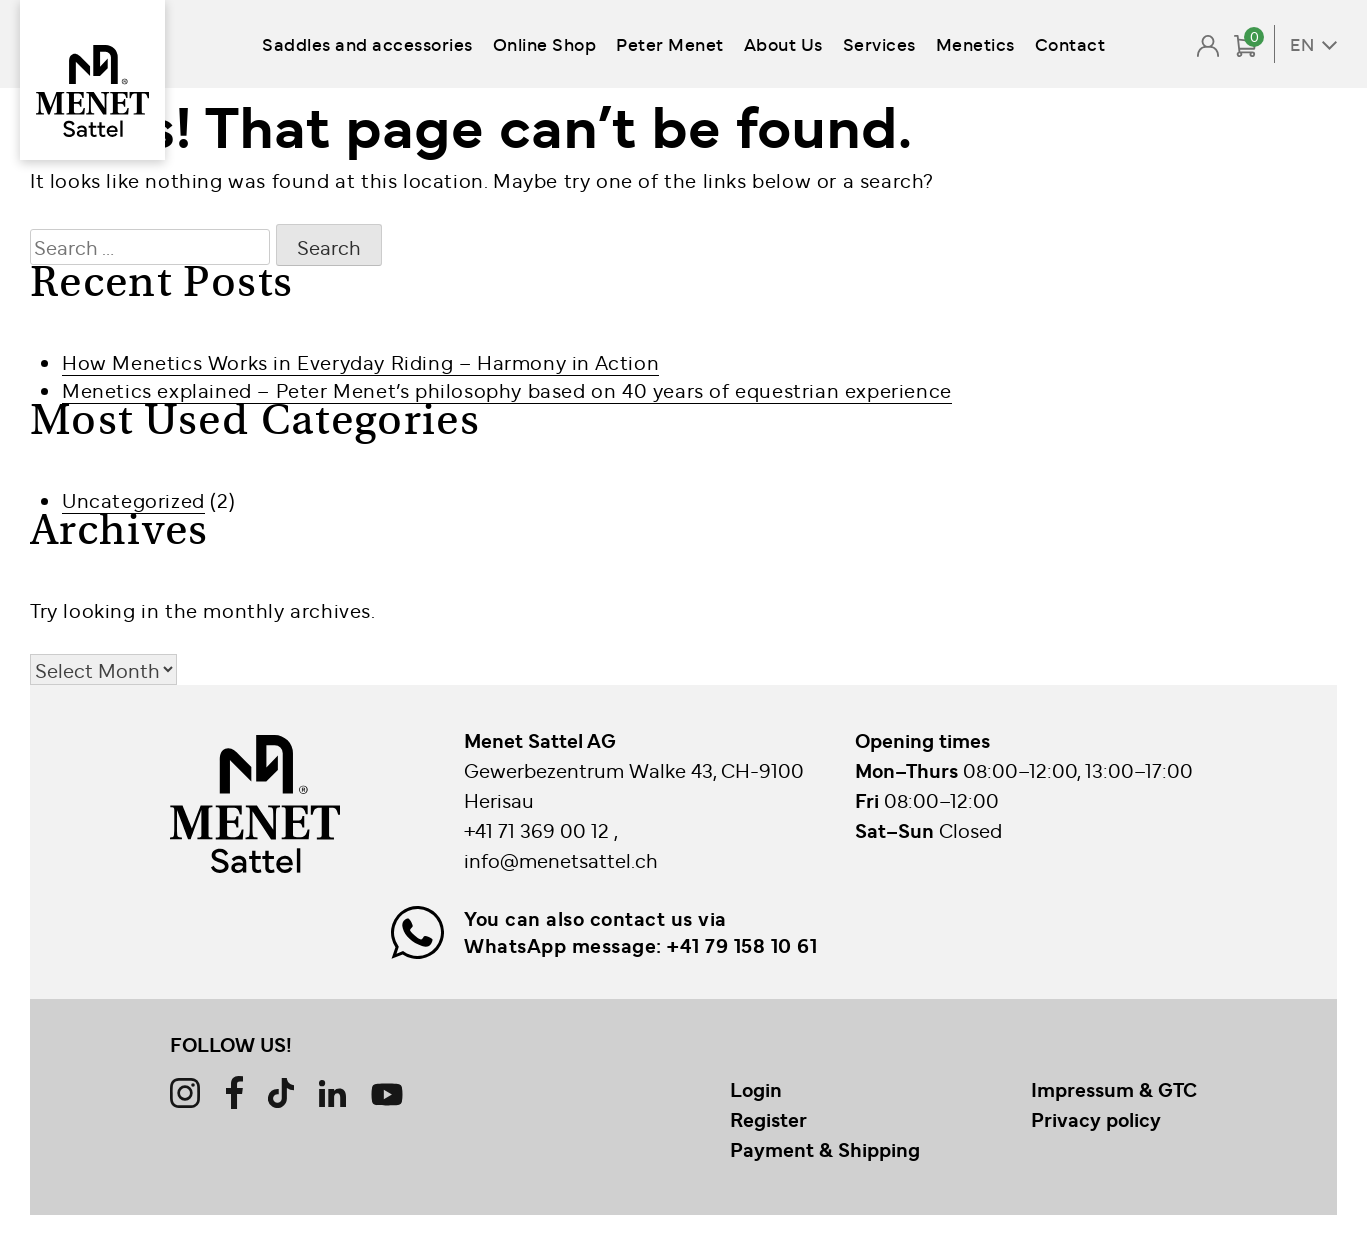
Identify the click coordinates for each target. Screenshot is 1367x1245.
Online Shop (545, 43)
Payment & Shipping (825, 1149)
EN (1302, 44)
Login (756, 1089)
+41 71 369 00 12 (539, 829)
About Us (783, 43)
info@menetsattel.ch (561, 859)
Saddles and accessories (367, 43)
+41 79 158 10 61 (742, 945)
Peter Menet (670, 43)
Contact (1070, 43)
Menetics (975, 43)
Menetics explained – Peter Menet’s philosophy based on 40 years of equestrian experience (507, 389)
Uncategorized (133, 499)
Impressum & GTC (1114, 1089)
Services (879, 43)
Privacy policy (1096, 1119)
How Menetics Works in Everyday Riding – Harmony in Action (360, 361)
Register (768, 1119)
